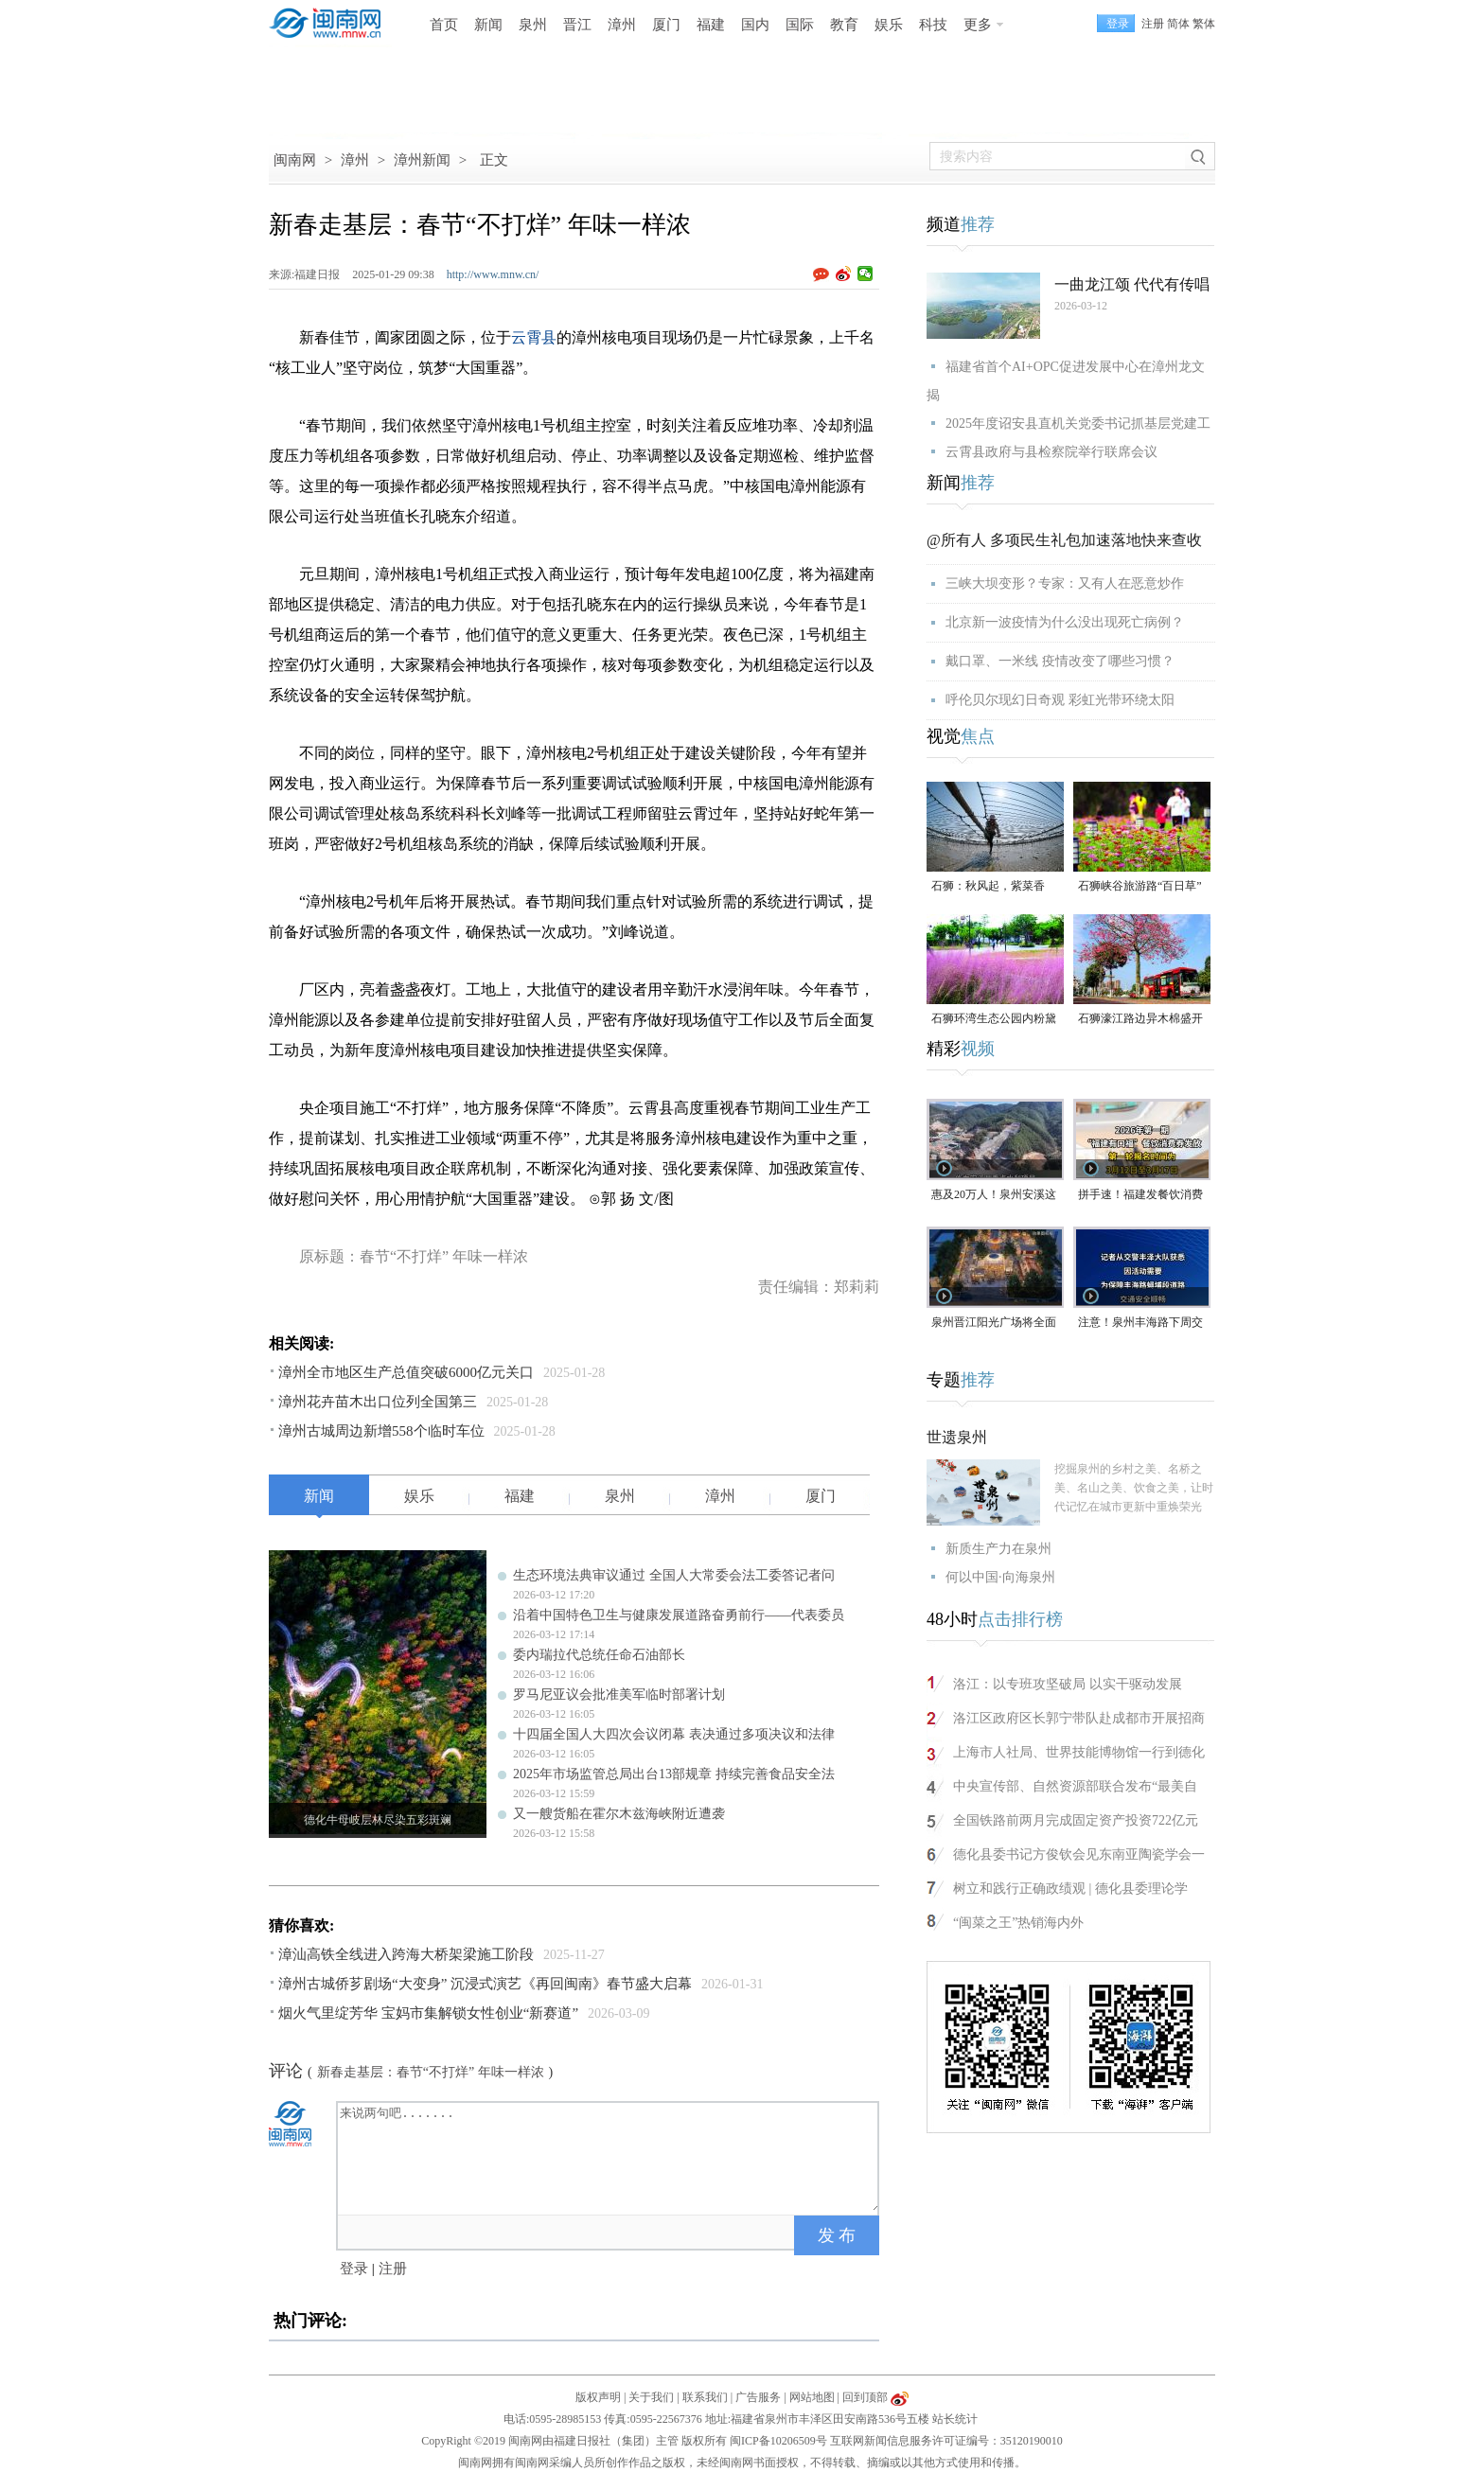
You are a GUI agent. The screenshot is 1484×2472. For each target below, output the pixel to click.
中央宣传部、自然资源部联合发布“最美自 (1075, 1786)
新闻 (488, 24)
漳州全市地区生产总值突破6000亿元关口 (406, 1372)
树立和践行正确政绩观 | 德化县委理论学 (1070, 1888)
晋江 (577, 24)
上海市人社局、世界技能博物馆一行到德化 (1079, 1752)
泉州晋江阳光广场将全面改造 (993, 1323)
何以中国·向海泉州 (1000, 1577)
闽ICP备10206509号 (778, 2440)
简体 (1178, 23)
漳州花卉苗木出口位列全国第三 (377, 1401)
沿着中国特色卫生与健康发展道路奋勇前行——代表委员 (678, 1615)
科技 (933, 24)
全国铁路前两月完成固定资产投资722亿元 (1075, 1820)
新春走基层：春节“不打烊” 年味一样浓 (430, 2072)
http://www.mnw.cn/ (493, 274)
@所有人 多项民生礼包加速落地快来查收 (1064, 540)
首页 (444, 24)
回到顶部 (865, 2397)
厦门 (666, 24)
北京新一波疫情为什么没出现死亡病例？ (1064, 622)
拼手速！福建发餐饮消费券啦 (1140, 1196)
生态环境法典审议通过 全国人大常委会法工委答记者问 (674, 1575)
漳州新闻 (422, 160)
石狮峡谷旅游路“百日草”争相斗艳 (1140, 887)
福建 (711, 24)
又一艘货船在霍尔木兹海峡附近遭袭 (619, 1814)
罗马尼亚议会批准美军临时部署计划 (619, 1694)
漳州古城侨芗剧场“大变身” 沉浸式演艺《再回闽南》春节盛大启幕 (485, 1983)
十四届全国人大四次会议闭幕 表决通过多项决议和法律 (674, 1734)
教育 (844, 24)
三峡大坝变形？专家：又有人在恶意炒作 (1064, 583)
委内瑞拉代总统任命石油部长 (599, 1655)
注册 (1152, 23)
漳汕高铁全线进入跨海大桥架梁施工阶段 (406, 1954)
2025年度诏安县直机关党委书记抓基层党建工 (1077, 423)
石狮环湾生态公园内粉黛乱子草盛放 (993, 1020)
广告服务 (758, 2397)
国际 (800, 24)
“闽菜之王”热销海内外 (1018, 1923)
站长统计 (955, 2419)
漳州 (622, 24)
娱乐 (888, 24)
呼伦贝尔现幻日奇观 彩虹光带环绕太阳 (1060, 700)
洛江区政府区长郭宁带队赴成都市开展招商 (1079, 1718)
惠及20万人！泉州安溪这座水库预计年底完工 (993, 1196)
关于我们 (651, 2397)
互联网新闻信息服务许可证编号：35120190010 (946, 2440)
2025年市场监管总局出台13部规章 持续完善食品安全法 (674, 1774)
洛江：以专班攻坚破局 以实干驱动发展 (1067, 1684)
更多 (977, 24)
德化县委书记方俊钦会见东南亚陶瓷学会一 (1079, 1854)
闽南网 (295, 160)
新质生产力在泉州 (998, 1549)
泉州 (533, 24)
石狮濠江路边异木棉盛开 (1140, 1018)
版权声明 (598, 2397)
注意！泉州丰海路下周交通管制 (1140, 1323)
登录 (354, 2268)
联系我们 (705, 2397)
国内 (755, 24)
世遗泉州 (957, 1437)
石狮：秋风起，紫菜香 (988, 885)
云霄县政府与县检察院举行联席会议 (1051, 452)
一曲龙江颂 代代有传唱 (1132, 284)
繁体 (1203, 23)
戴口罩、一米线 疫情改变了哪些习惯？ (1060, 661)
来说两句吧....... (609, 2157)
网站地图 (812, 2397)
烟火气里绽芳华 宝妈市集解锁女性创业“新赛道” (428, 2013)
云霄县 (533, 337)
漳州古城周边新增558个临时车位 (381, 1431)
